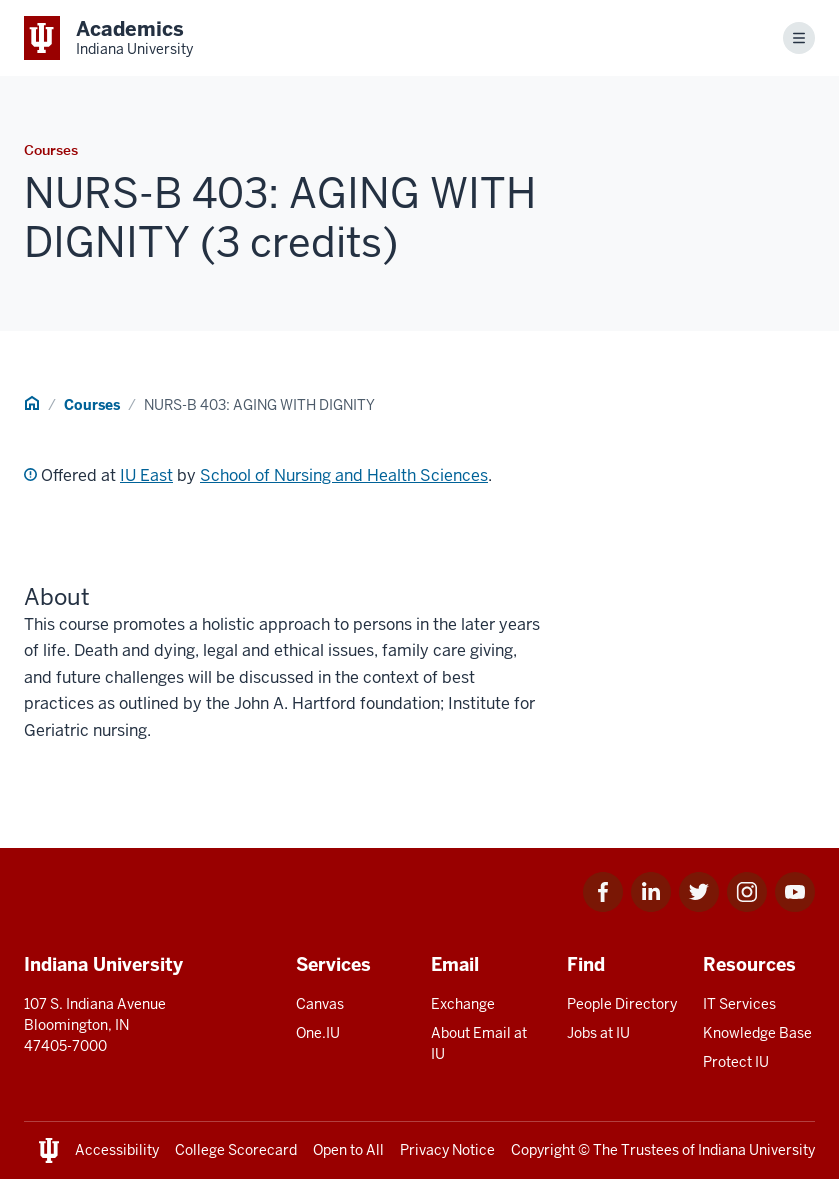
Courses (92, 405)
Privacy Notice (447, 1150)
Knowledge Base (757, 1033)
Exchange (463, 1004)
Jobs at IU (598, 1033)
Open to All (348, 1150)
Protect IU (736, 1062)
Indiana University (756, 1150)
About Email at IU (479, 1043)
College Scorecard (236, 1150)
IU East (146, 475)
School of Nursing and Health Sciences (344, 475)
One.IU (318, 1033)
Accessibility (117, 1150)
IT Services (739, 1004)
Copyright (543, 1150)
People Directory (622, 1004)
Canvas (320, 1004)
